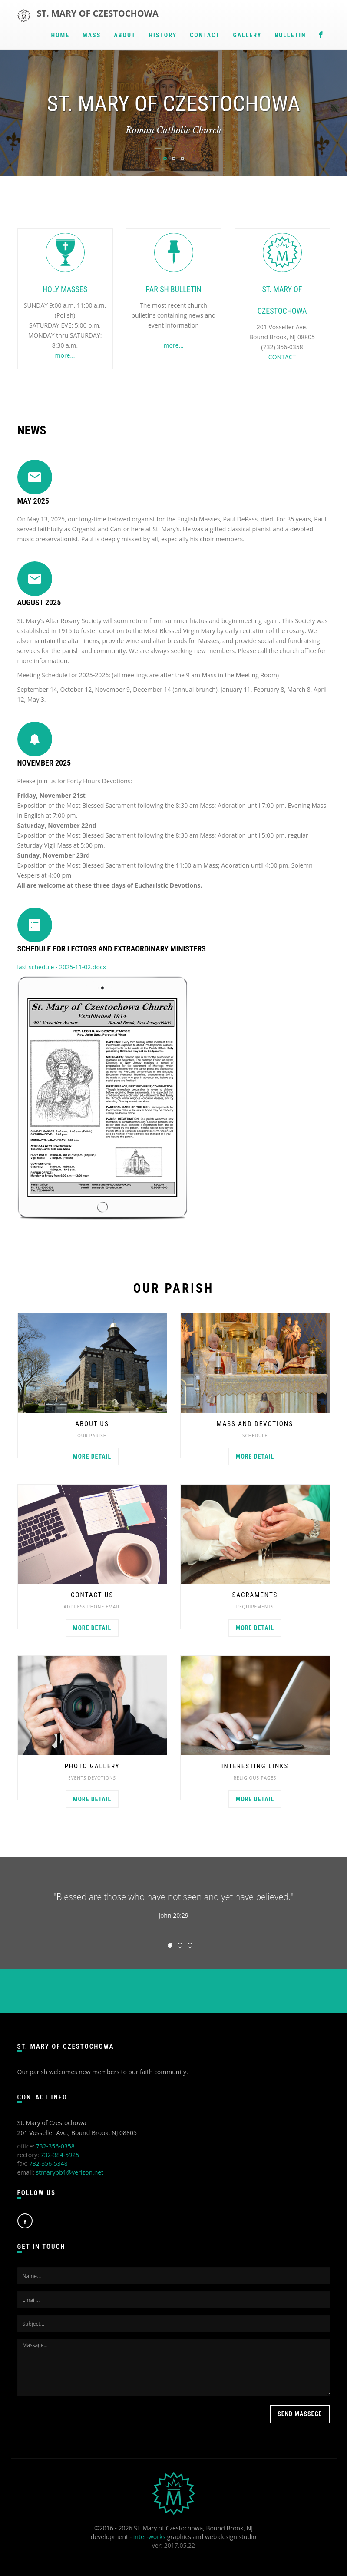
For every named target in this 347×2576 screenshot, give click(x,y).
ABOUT (124, 35)
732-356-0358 (55, 2146)
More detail (92, 1456)
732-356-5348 (48, 2163)
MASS (92, 35)
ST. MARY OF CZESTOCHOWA (98, 13)
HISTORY (163, 35)
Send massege (300, 2413)
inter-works (149, 2537)
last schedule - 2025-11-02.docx (61, 967)
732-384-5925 (59, 2155)
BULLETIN (290, 35)
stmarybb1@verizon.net (69, 2172)
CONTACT (205, 35)
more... (65, 355)
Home (60, 35)
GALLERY (247, 35)
